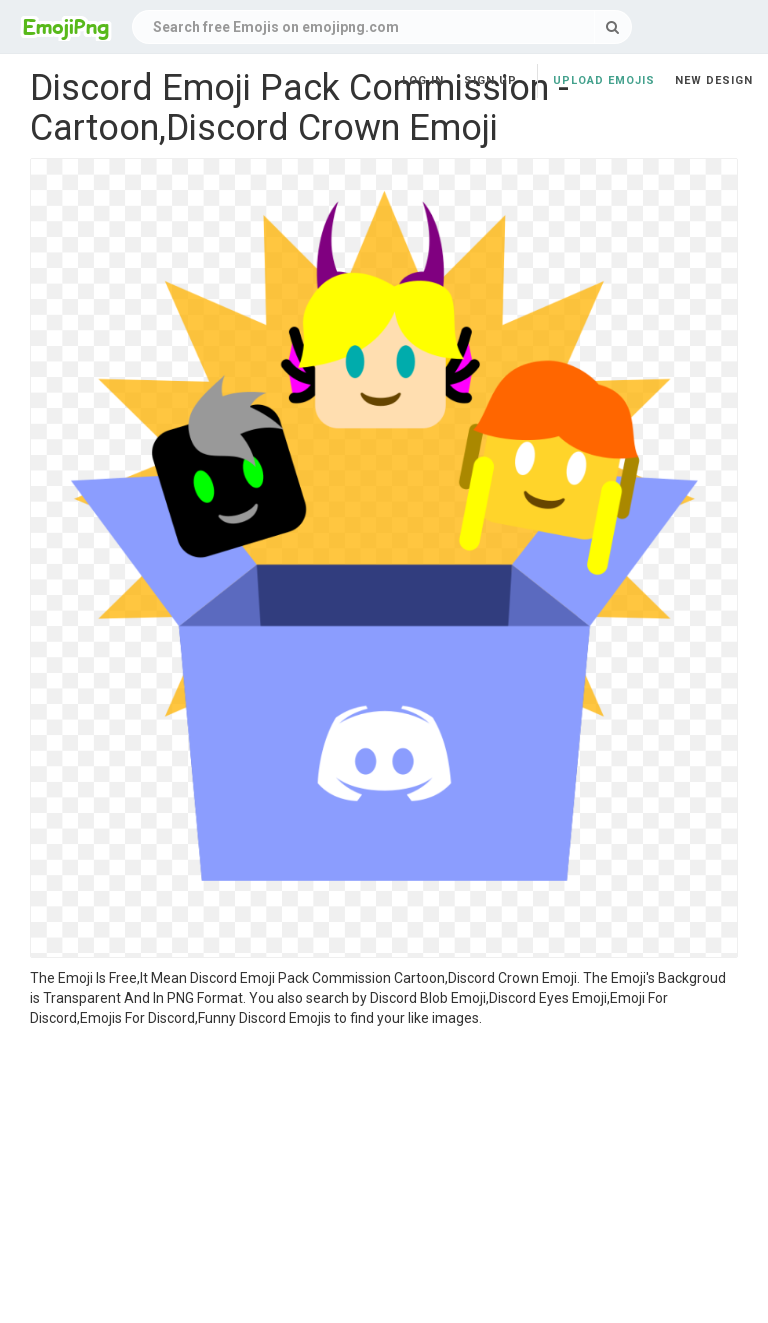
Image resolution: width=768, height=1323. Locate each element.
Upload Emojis (604, 80)
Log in (423, 80)
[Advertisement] (384, 1178)
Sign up (490, 80)
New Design (714, 80)
